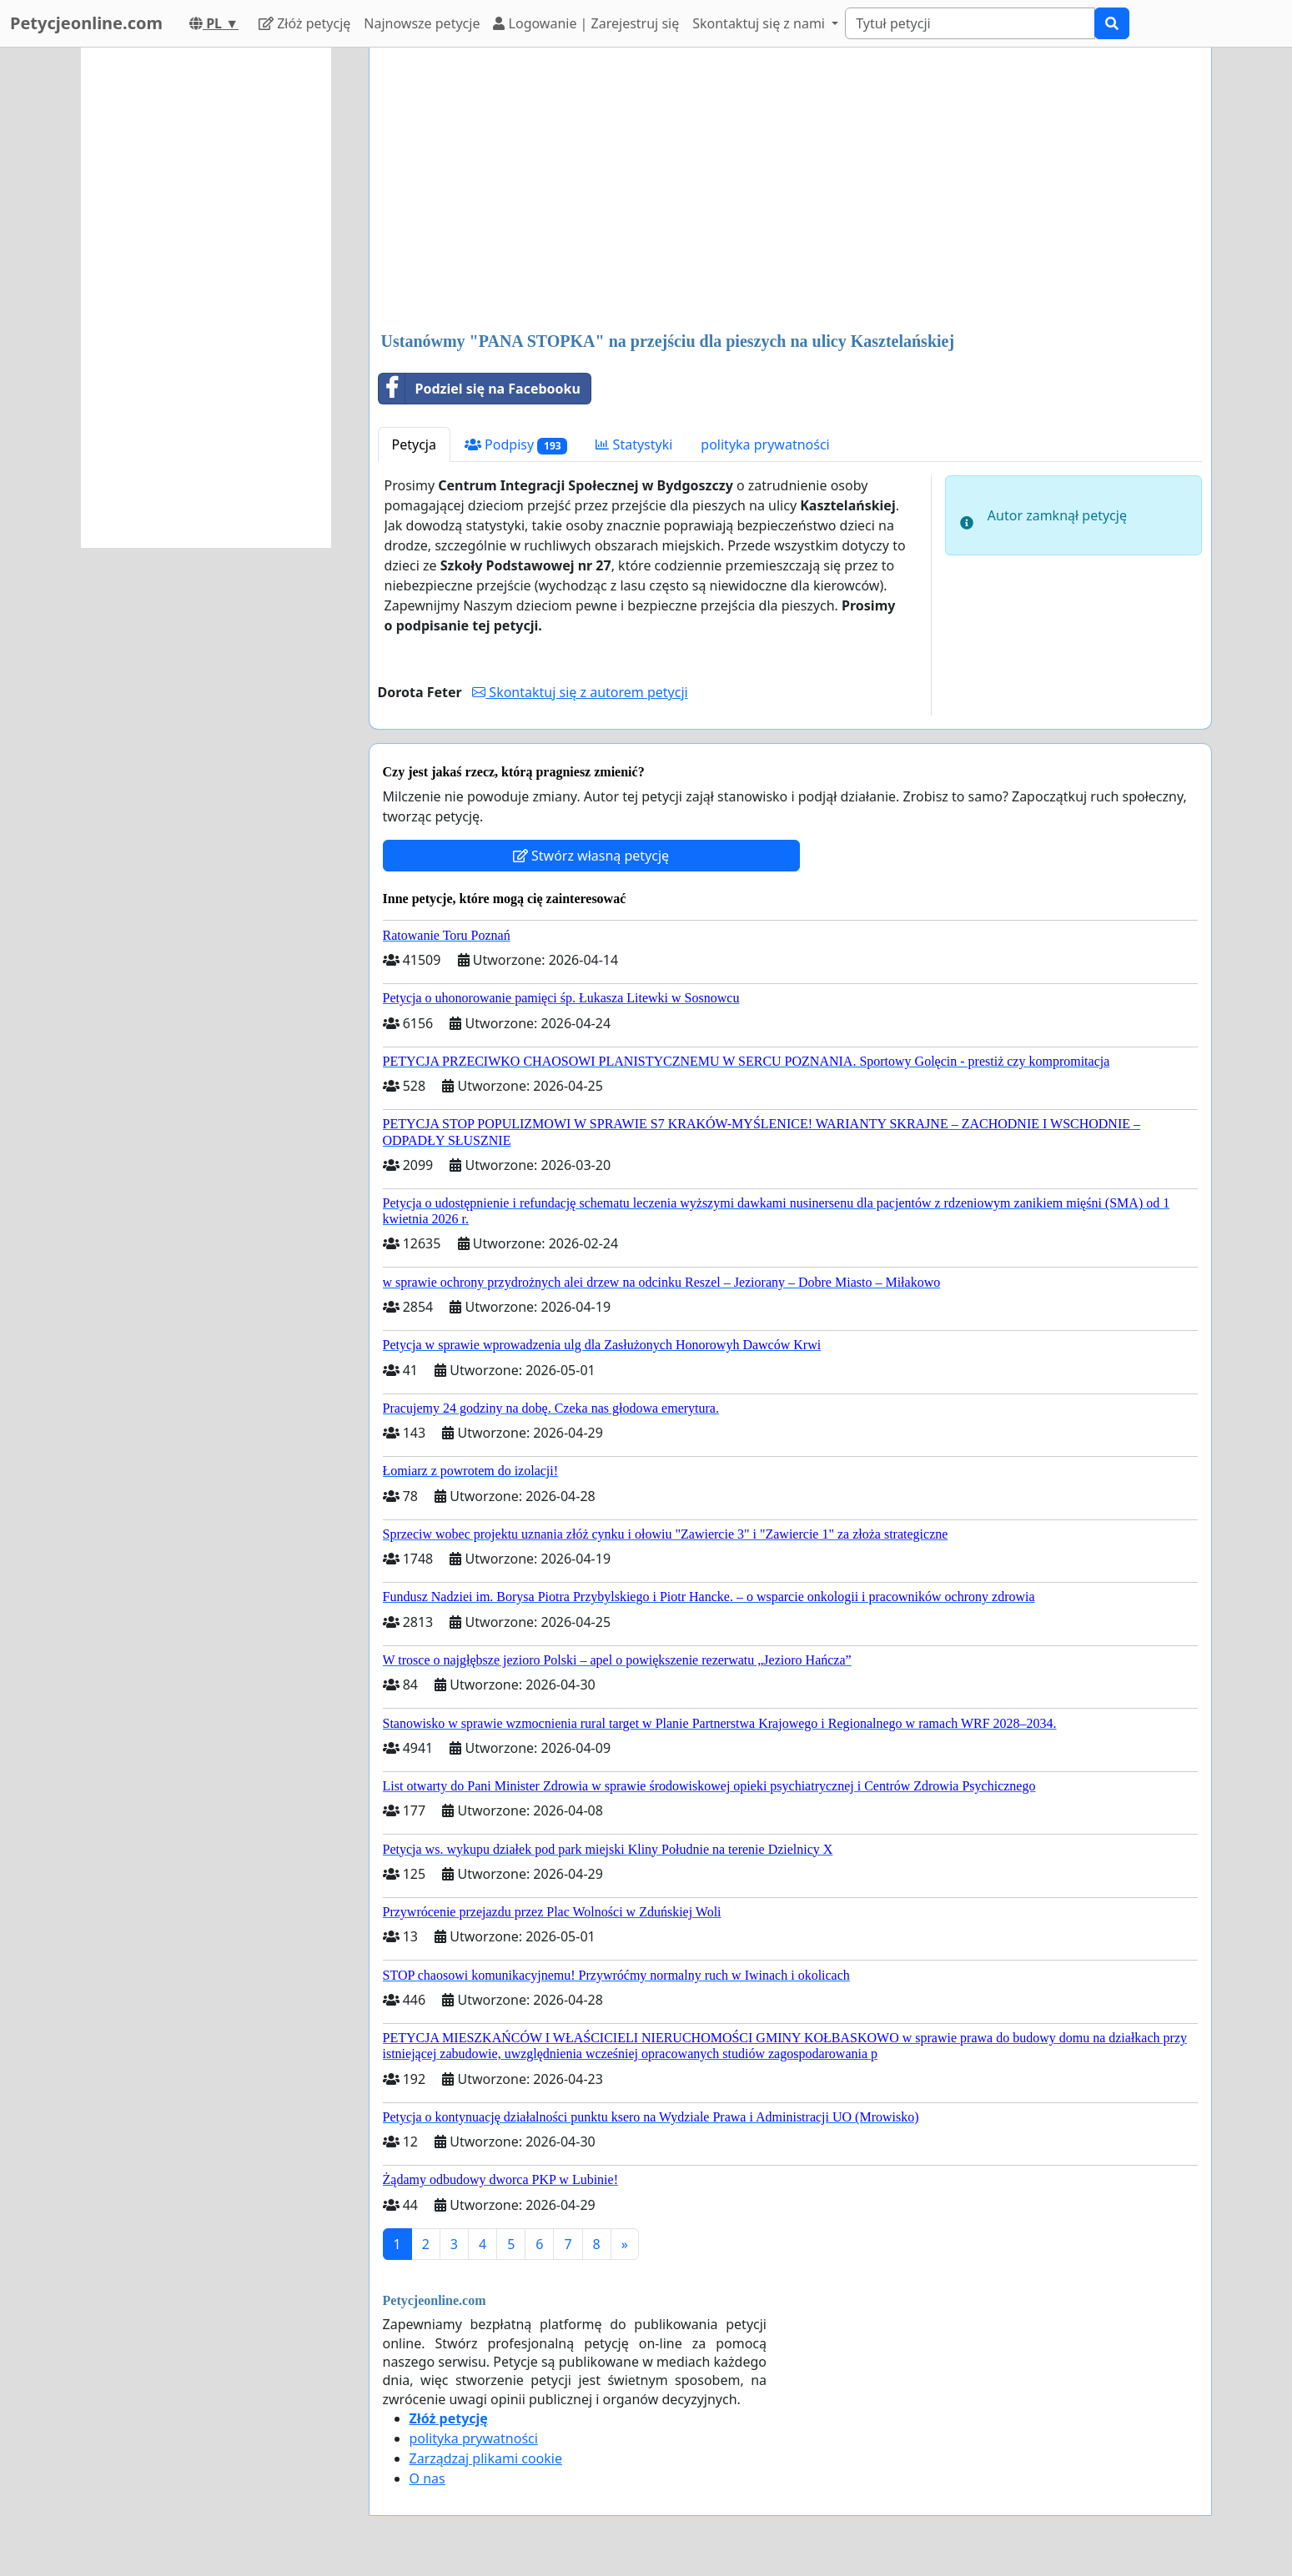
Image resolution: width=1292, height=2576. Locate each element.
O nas (427, 2478)
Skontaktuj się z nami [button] (760, 23)
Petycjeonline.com (86, 23)
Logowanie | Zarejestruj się (586, 23)
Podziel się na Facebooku (480, 389)
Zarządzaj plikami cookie (486, 2458)
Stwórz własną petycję (591, 855)
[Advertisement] (790, 191)
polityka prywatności (765, 444)
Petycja (414, 444)
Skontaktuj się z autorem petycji (579, 692)
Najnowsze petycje (422, 23)
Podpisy (516, 444)
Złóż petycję (304, 23)
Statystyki (634, 444)
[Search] (970, 23)
